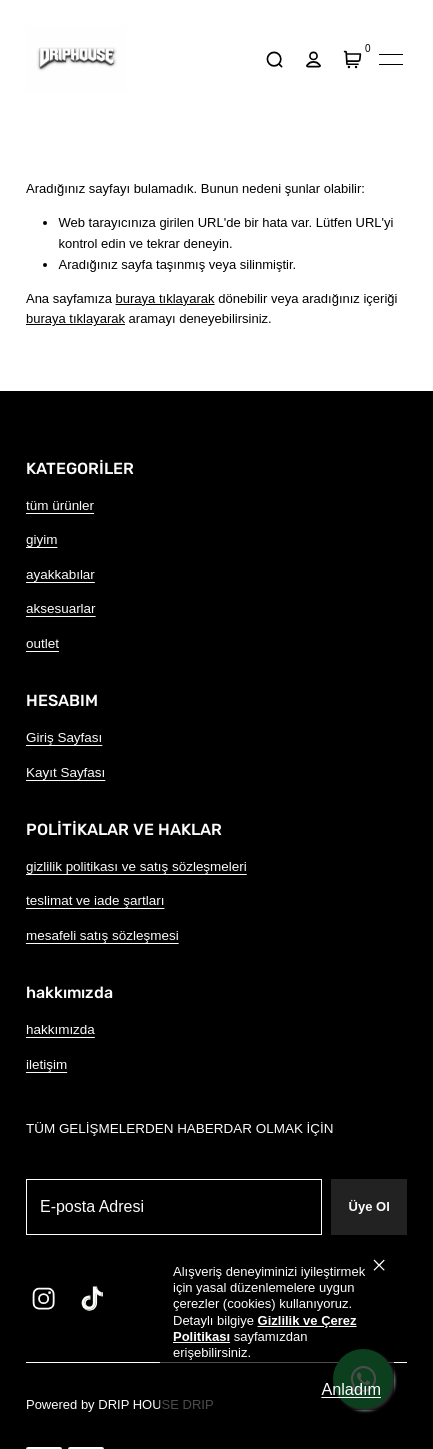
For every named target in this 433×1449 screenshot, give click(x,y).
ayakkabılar (60, 574)
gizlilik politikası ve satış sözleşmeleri (136, 866)
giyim (41, 539)
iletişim (46, 1064)
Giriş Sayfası (64, 737)
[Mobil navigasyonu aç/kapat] (391, 59)
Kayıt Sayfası (65, 772)
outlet (42, 643)
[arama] (274, 59)
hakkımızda (60, 1029)
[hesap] (313, 59)
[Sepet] (352, 59)
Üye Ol (369, 1206)
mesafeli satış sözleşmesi (102, 935)
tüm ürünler (60, 505)
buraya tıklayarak (165, 298)
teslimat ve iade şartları (95, 900)
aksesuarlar (61, 608)
